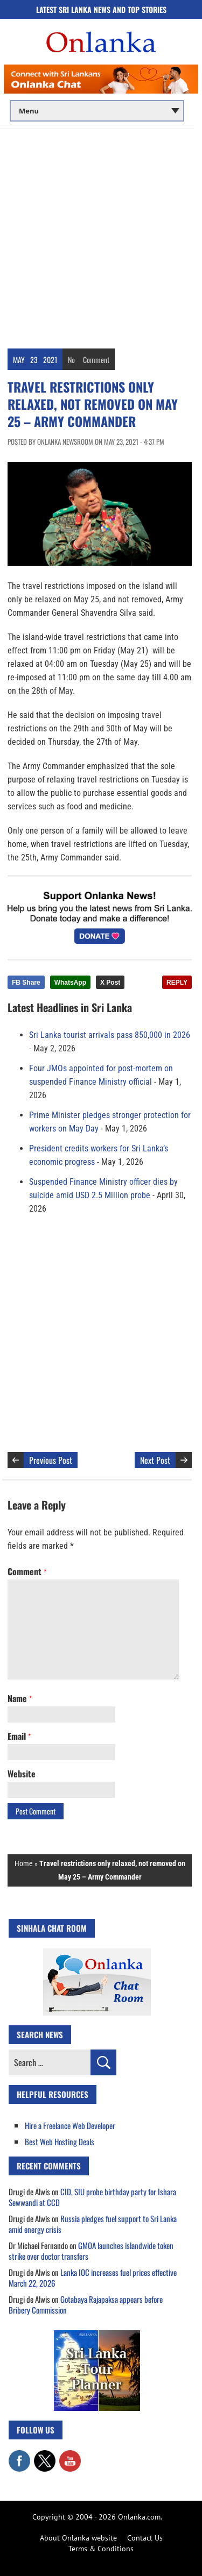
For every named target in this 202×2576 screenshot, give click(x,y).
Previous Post (50, 1460)
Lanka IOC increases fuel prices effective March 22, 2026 (93, 2277)
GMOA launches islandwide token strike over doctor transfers (91, 2250)
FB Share (26, 982)
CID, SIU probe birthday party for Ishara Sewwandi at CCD (92, 2197)
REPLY (176, 982)
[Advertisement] (101, 235)
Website (22, 1773)
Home (24, 1863)
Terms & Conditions (101, 2548)
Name (20, 1698)
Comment (96, 359)
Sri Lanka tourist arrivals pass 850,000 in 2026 (109, 1035)
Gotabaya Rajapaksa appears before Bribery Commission (86, 2304)
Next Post (155, 1460)
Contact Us (145, 2538)
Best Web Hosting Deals (59, 2141)
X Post (110, 982)
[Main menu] (97, 111)
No (71, 359)
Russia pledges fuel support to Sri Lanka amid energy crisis (93, 2223)
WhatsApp (70, 982)
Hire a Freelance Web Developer (70, 2125)
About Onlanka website (78, 2538)
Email (19, 1736)
